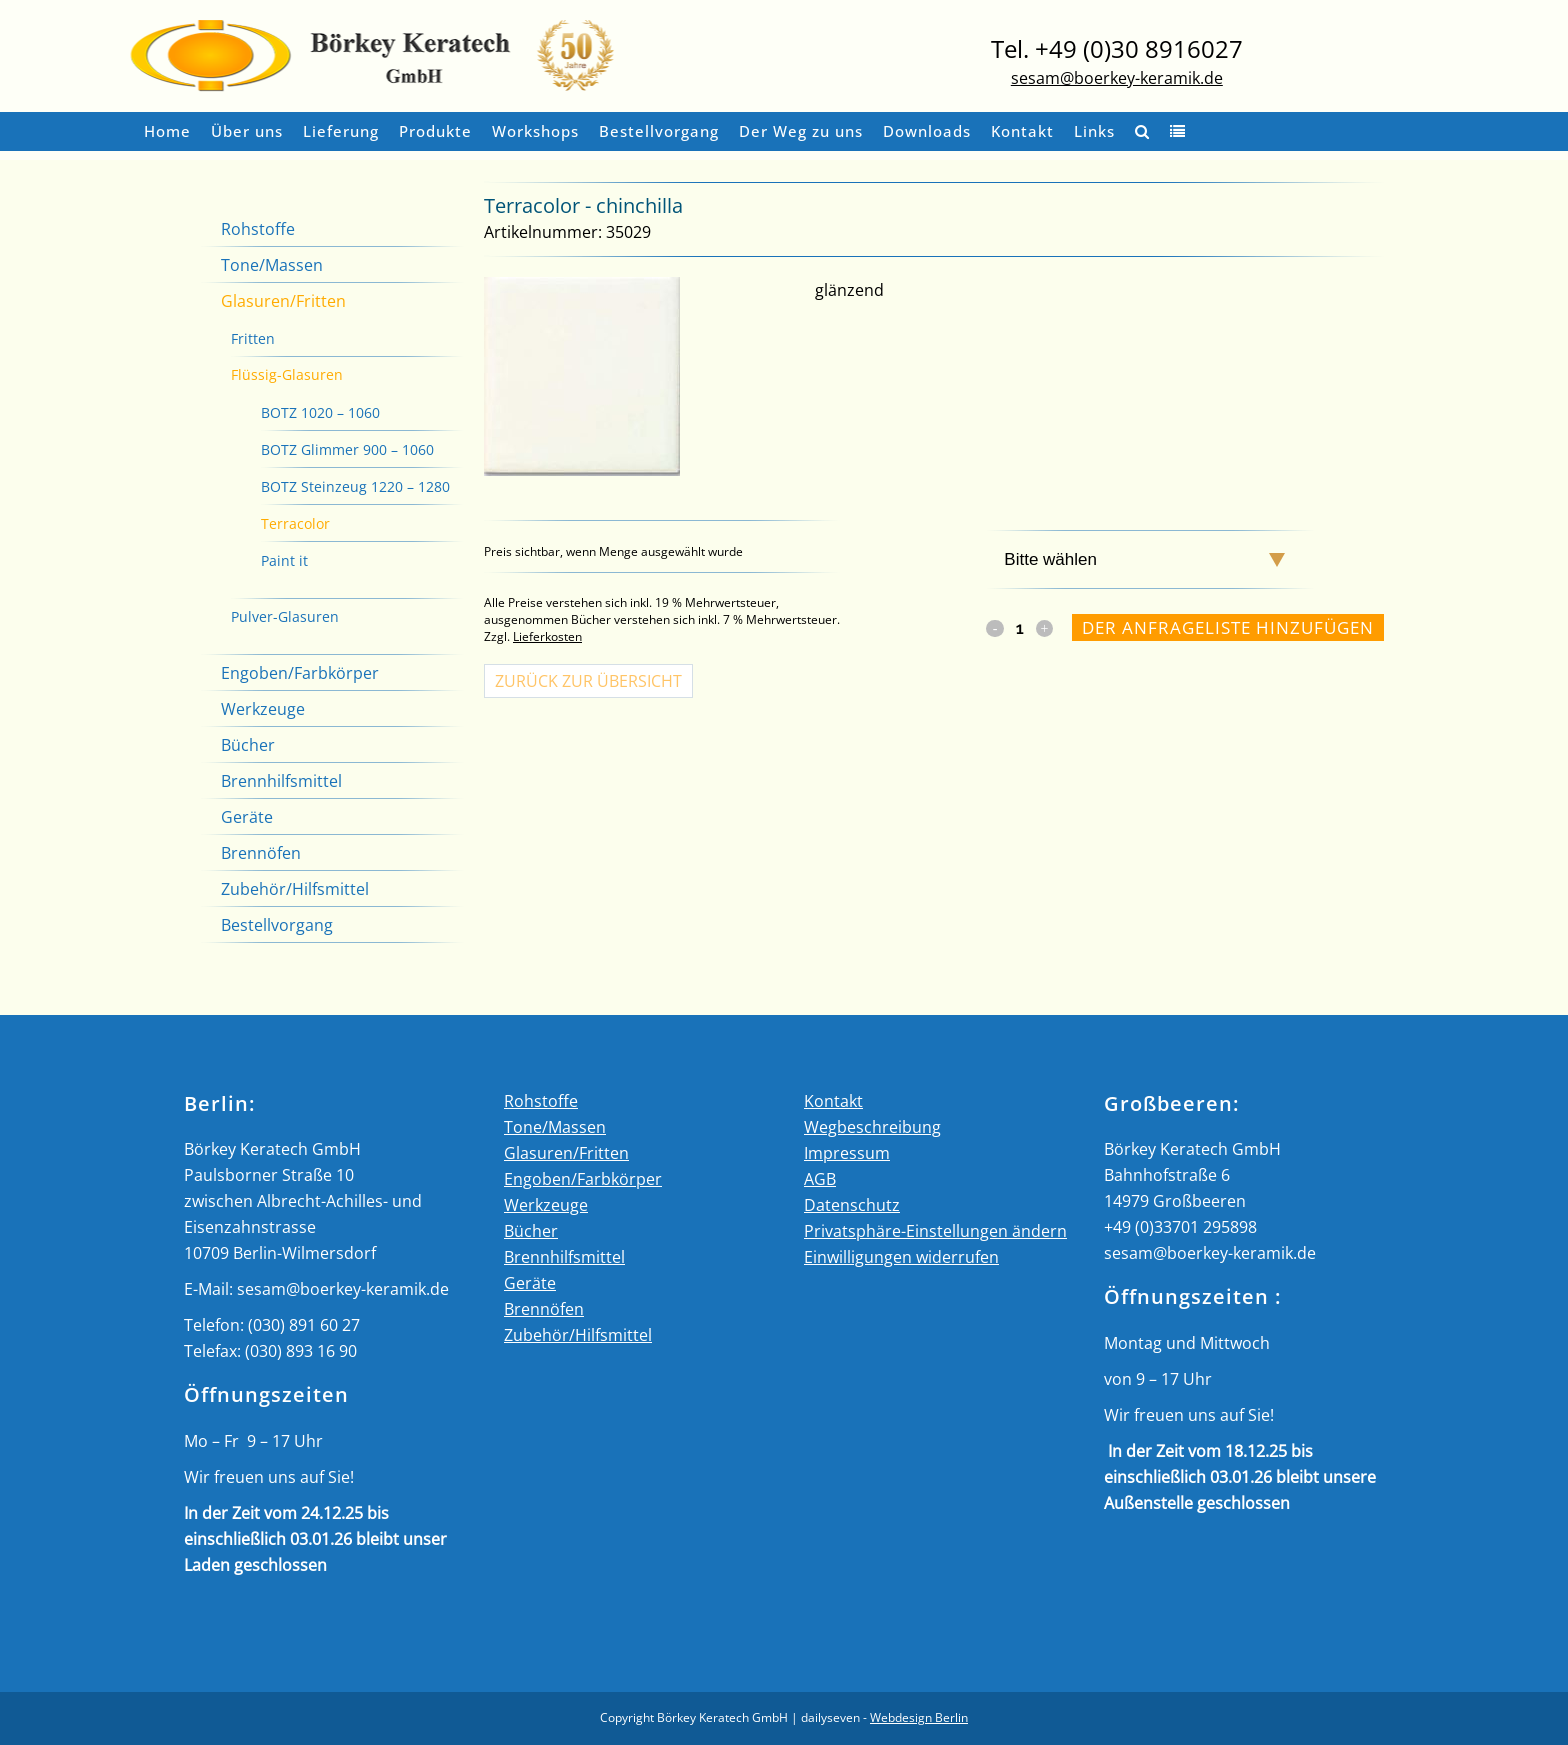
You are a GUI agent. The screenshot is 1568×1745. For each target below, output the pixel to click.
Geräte (247, 817)
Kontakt (833, 1101)
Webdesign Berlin (919, 1717)
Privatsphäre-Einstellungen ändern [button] (935, 1231)
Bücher (248, 745)
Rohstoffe (258, 229)
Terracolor (295, 523)
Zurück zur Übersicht (588, 681)
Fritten (253, 338)
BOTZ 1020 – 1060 (320, 412)
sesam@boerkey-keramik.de (1117, 78)
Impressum (847, 1153)
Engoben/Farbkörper (300, 673)
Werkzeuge (263, 709)
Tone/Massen (272, 265)
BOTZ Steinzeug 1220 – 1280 (355, 486)
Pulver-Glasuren (285, 616)
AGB (820, 1179)
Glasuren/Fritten (283, 301)
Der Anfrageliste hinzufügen (1228, 627)
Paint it (284, 560)
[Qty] (1020, 628)
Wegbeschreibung (872, 1127)
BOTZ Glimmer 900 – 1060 (347, 449)
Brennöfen (261, 853)
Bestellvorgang (277, 925)
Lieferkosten (547, 636)
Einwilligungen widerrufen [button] (901, 1257)
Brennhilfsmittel (281, 781)
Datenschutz (852, 1205)
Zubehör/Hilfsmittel (295, 889)
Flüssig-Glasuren (287, 374)
